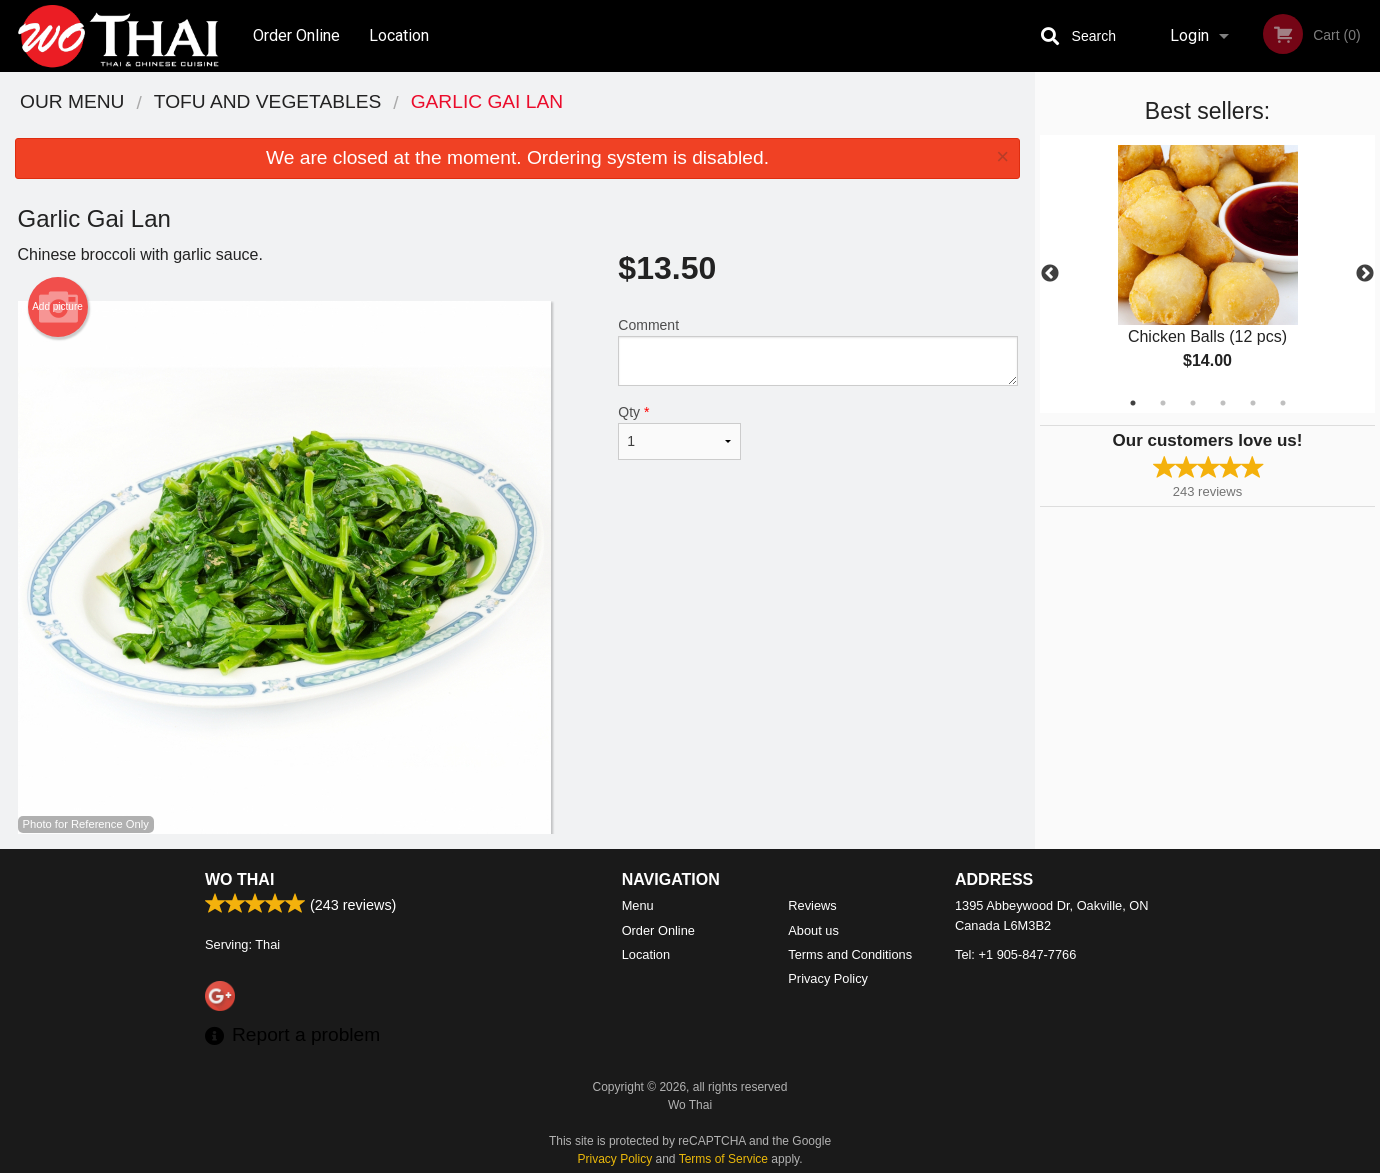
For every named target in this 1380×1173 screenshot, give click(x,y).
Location (399, 35)
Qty (679, 432)
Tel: (1015, 954)
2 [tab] (1163, 403)
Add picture (57, 307)
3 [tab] (1193, 403)
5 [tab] (1253, 403)
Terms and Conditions (850, 954)
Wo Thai (239, 879)
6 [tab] (1283, 403)
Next (1365, 274)
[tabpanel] (1207, 274)
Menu (638, 905)
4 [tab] (1223, 403)
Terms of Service (723, 1159)
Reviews (812, 905)
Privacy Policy (828, 978)
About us (813, 930)
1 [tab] (1133, 403)
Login (1189, 35)
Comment (817, 351)
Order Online (296, 35)
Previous (1050, 274)
